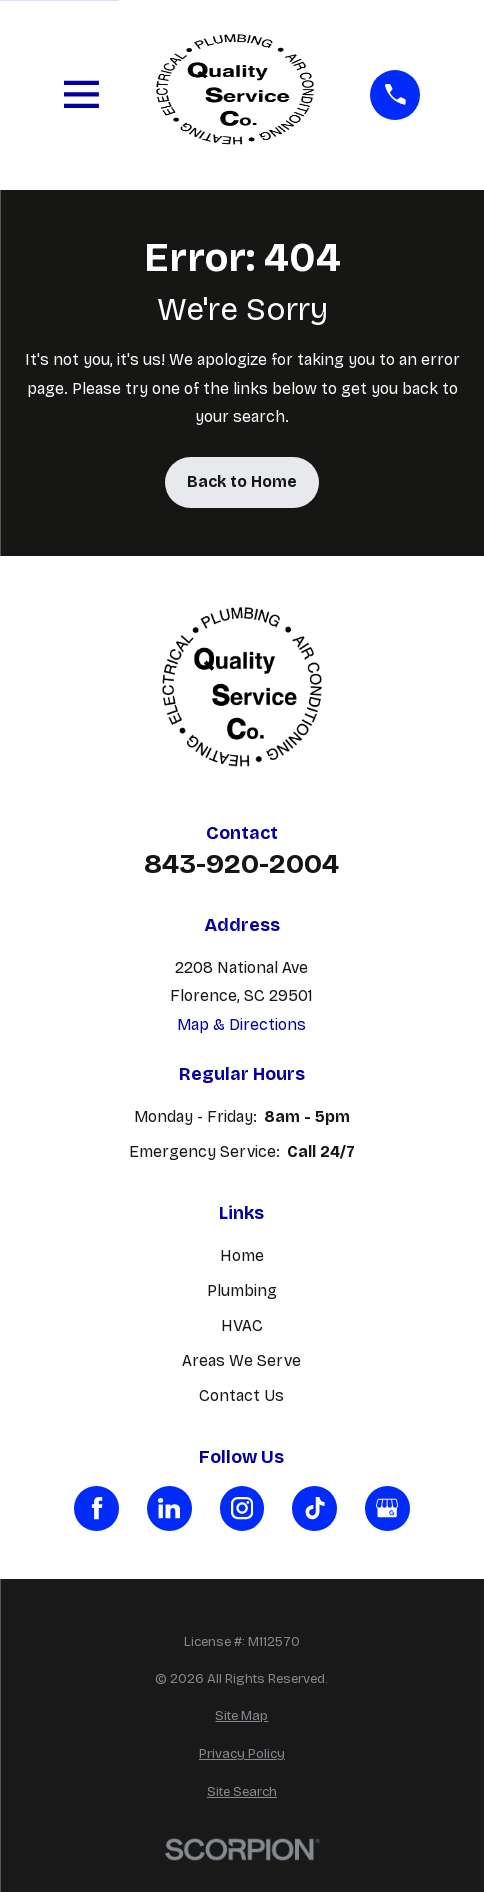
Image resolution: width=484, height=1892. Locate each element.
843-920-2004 (241, 864)
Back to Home (242, 481)
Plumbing (242, 1290)
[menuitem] (242, 1717)
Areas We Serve (241, 1360)
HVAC (242, 1325)
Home (242, 1255)
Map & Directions (241, 1024)
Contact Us (241, 1395)
